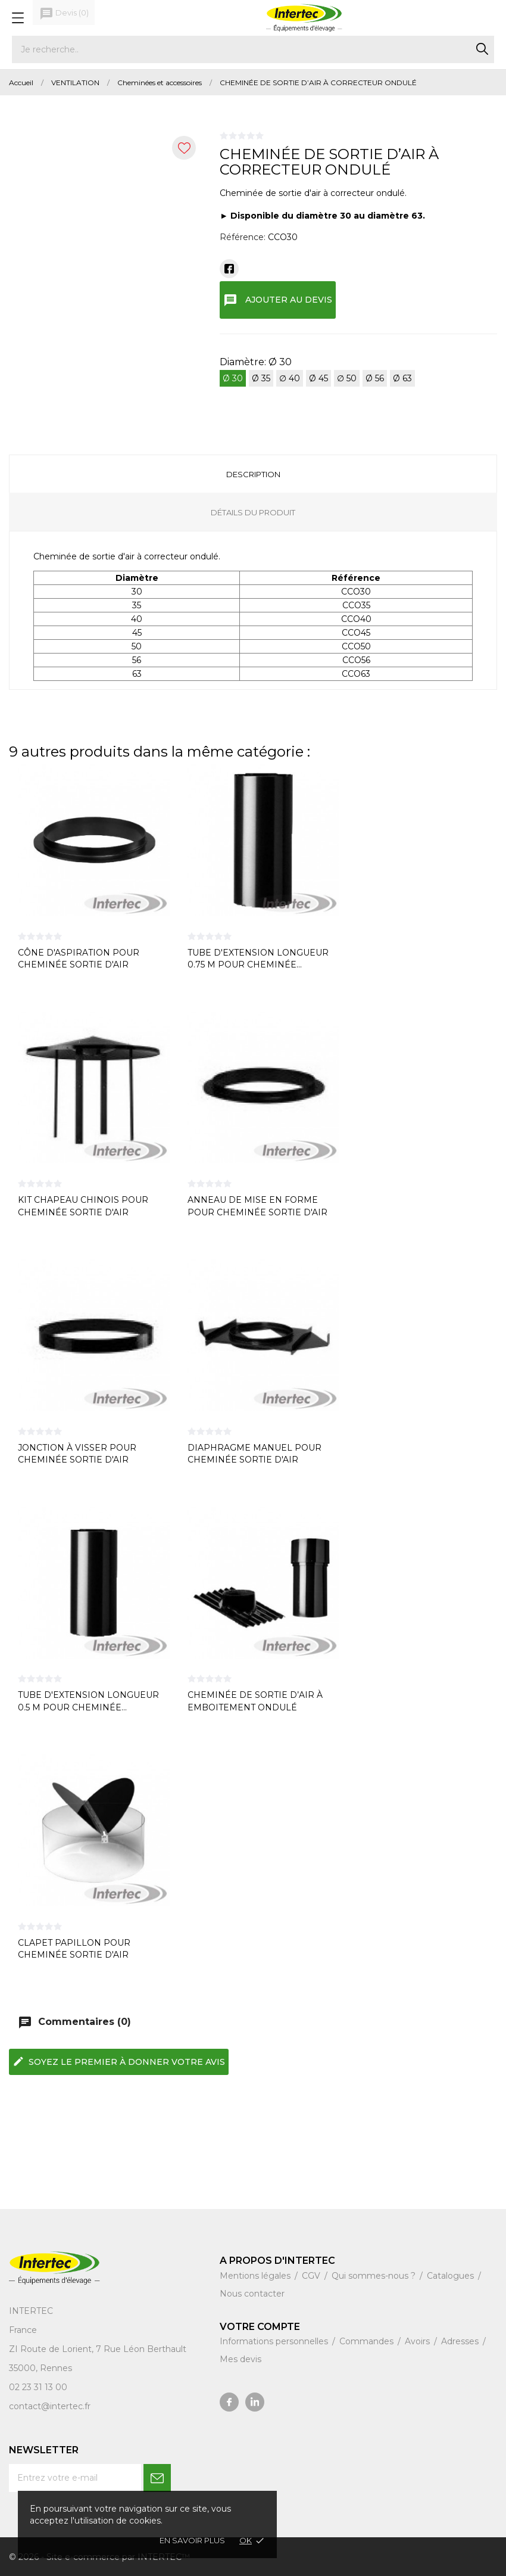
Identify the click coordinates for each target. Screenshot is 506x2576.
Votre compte (260, 2326)
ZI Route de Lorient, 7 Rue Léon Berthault (97, 2349)
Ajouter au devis (277, 300)
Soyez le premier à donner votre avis (119, 2061)
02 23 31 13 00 (38, 2387)
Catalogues (451, 2275)
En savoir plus (192, 2540)
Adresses (461, 2341)
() (64, 14)
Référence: (243, 237)
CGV (312, 2275)
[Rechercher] (253, 49)
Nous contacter (252, 2293)
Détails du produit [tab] (253, 512)
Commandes (367, 2341)
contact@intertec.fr (49, 2406)
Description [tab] (253, 474)
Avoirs (418, 2341)
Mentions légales (256, 2275)
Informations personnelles (275, 2341)
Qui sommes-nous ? (375, 2275)
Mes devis (240, 2359)
